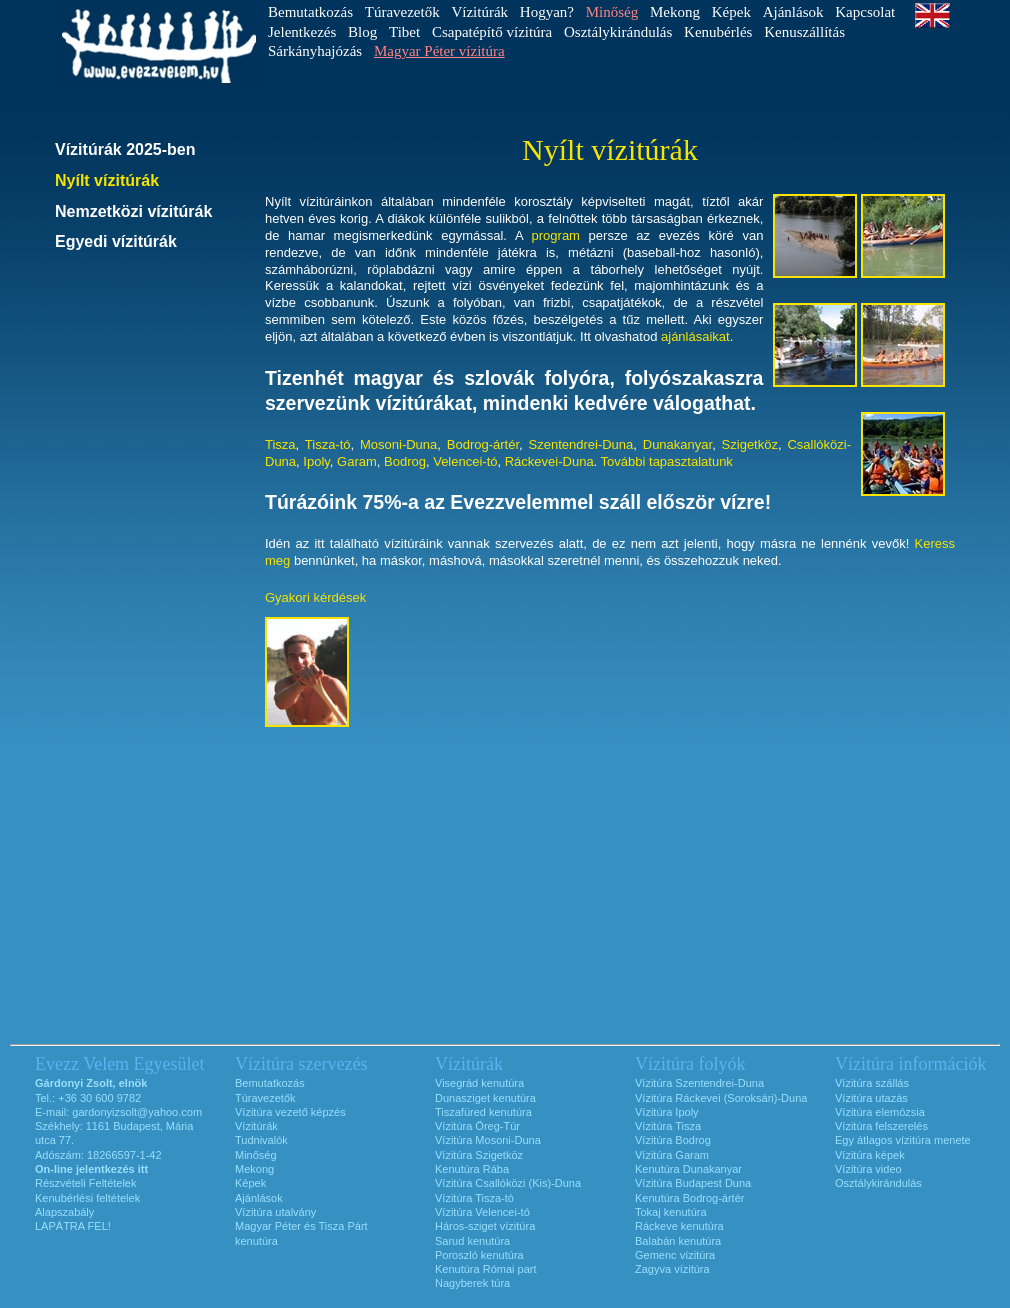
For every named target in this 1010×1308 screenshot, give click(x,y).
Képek (731, 12)
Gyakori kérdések (315, 597)
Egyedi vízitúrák (116, 241)
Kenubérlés (718, 32)
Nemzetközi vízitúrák (133, 211)
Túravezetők (402, 12)
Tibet (404, 32)
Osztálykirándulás (618, 32)
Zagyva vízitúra (672, 1269)
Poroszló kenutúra (479, 1255)
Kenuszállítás (804, 32)
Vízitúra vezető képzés (290, 1112)
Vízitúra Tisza (668, 1126)
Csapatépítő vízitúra (492, 32)
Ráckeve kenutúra (679, 1226)
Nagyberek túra (472, 1283)
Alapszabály (64, 1212)
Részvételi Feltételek (86, 1183)
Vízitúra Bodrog (673, 1140)
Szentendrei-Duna (581, 444)
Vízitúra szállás (872, 1083)
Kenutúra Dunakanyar (688, 1169)
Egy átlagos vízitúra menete (903, 1140)
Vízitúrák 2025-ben (125, 149)
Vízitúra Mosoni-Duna (488, 1140)
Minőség (256, 1155)
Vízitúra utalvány (275, 1212)
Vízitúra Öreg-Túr (477, 1126)
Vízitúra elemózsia (880, 1112)
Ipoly (316, 461)
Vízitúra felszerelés (881, 1126)
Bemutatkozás (310, 12)
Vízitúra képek (870, 1155)
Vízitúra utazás (871, 1098)
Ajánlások (793, 12)
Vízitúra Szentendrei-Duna (699, 1083)
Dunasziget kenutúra (485, 1098)
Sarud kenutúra (472, 1241)
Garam (357, 461)
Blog (362, 32)
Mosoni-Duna (398, 444)
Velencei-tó (465, 461)
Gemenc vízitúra (675, 1255)
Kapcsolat (865, 12)
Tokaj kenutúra (671, 1212)
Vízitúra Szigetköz (479, 1155)
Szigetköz (750, 444)
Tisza (280, 444)
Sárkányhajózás (315, 51)
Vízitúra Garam (672, 1155)
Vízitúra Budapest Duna (693, 1183)
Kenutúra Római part (486, 1269)
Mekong (675, 12)
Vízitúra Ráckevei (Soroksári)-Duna (721, 1098)
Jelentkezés (302, 32)
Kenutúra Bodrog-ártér (689, 1198)
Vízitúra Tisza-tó (474, 1198)
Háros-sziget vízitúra (485, 1226)
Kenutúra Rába (472, 1169)
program (556, 235)
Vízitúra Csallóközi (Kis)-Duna (508, 1183)
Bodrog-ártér (483, 444)
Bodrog (405, 461)
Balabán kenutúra (678, 1241)
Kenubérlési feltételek (87, 1198)
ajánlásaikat (695, 336)
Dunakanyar (677, 444)
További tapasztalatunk (667, 461)
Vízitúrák (479, 12)
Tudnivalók (261, 1140)
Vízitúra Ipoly (667, 1112)
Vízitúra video (868, 1169)
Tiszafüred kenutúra (483, 1112)
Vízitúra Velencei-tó (482, 1212)
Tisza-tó (328, 444)
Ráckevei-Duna (549, 461)
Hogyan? (547, 12)
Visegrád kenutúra (479, 1083)
